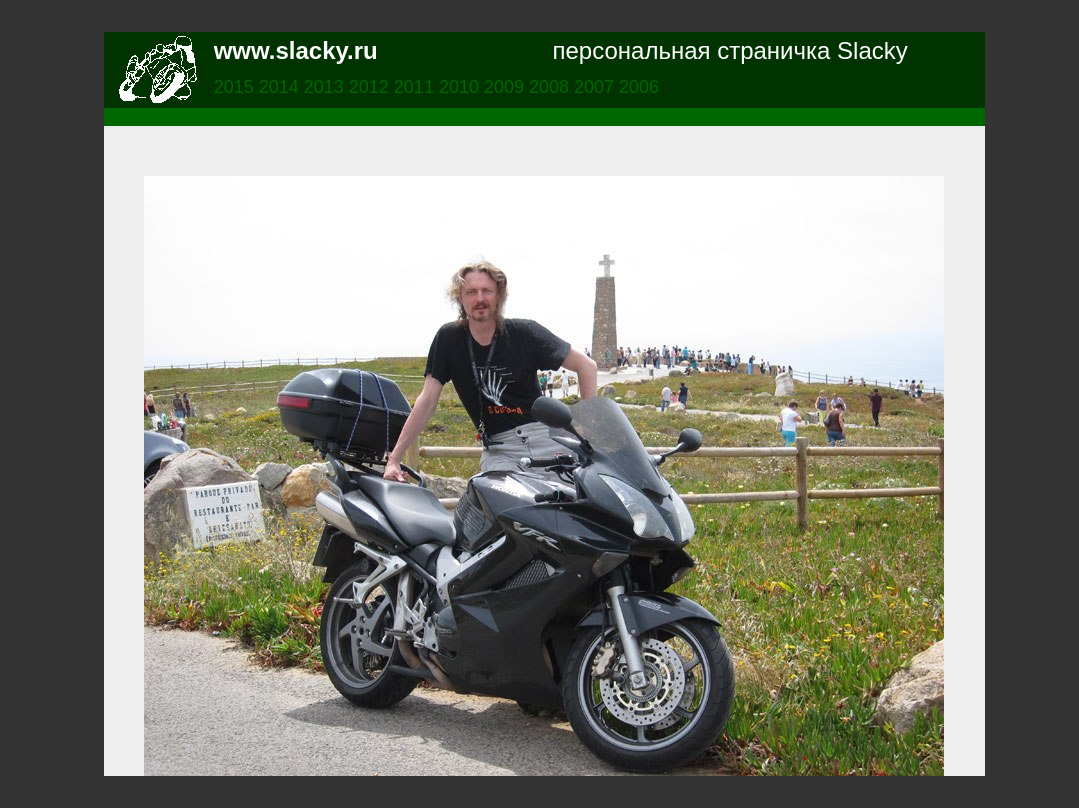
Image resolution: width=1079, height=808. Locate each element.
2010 (461, 87)
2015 (236, 87)
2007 (596, 87)
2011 (416, 87)
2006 (639, 87)
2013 (326, 87)
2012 (371, 87)
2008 (551, 87)
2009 (506, 87)
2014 (281, 87)
